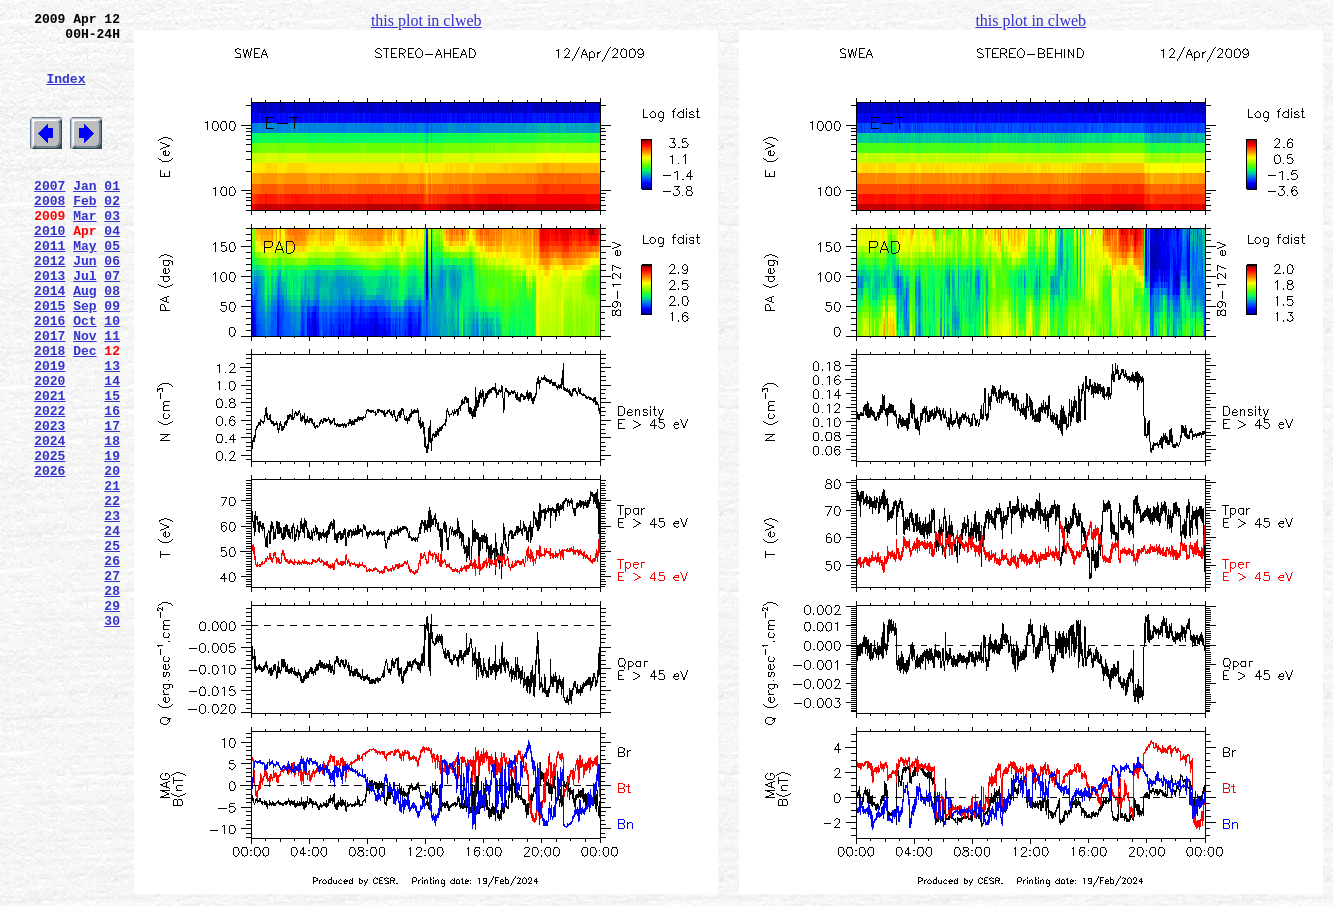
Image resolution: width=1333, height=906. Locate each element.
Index (65, 93)
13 (112, 431)
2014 (49, 341)
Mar (84, 251)
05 (112, 287)
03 (112, 251)
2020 (49, 449)
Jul (84, 323)
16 (112, 485)
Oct (84, 377)
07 (112, 323)
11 (112, 395)
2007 (49, 215)
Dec (84, 413)
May (84, 287)
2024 (49, 521)
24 (112, 629)
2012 (49, 305)
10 (112, 377)
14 (112, 449)
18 (112, 521)
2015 (49, 359)
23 (112, 611)
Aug (84, 341)
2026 (49, 557)
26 (112, 665)
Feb (84, 233)
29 (112, 719)
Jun (84, 305)
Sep (84, 359)
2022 (49, 485)
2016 (49, 377)
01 (112, 215)
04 (112, 269)
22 (112, 593)
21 (112, 575)
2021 (49, 467)
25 (112, 647)
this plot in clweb (426, 20)
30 (112, 737)
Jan (84, 215)
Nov (84, 395)
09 (112, 359)
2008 (49, 233)
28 (112, 701)
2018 (49, 413)
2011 (49, 287)
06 (112, 305)
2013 (49, 323)
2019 (49, 431)
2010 (49, 269)
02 (112, 233)
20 (112, 557)
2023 (49, 503)
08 (112, 341)
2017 (49, 395)
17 (112, 503)
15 (112, 467)
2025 (49, 539)
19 (112, 539)
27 (112, 683)
